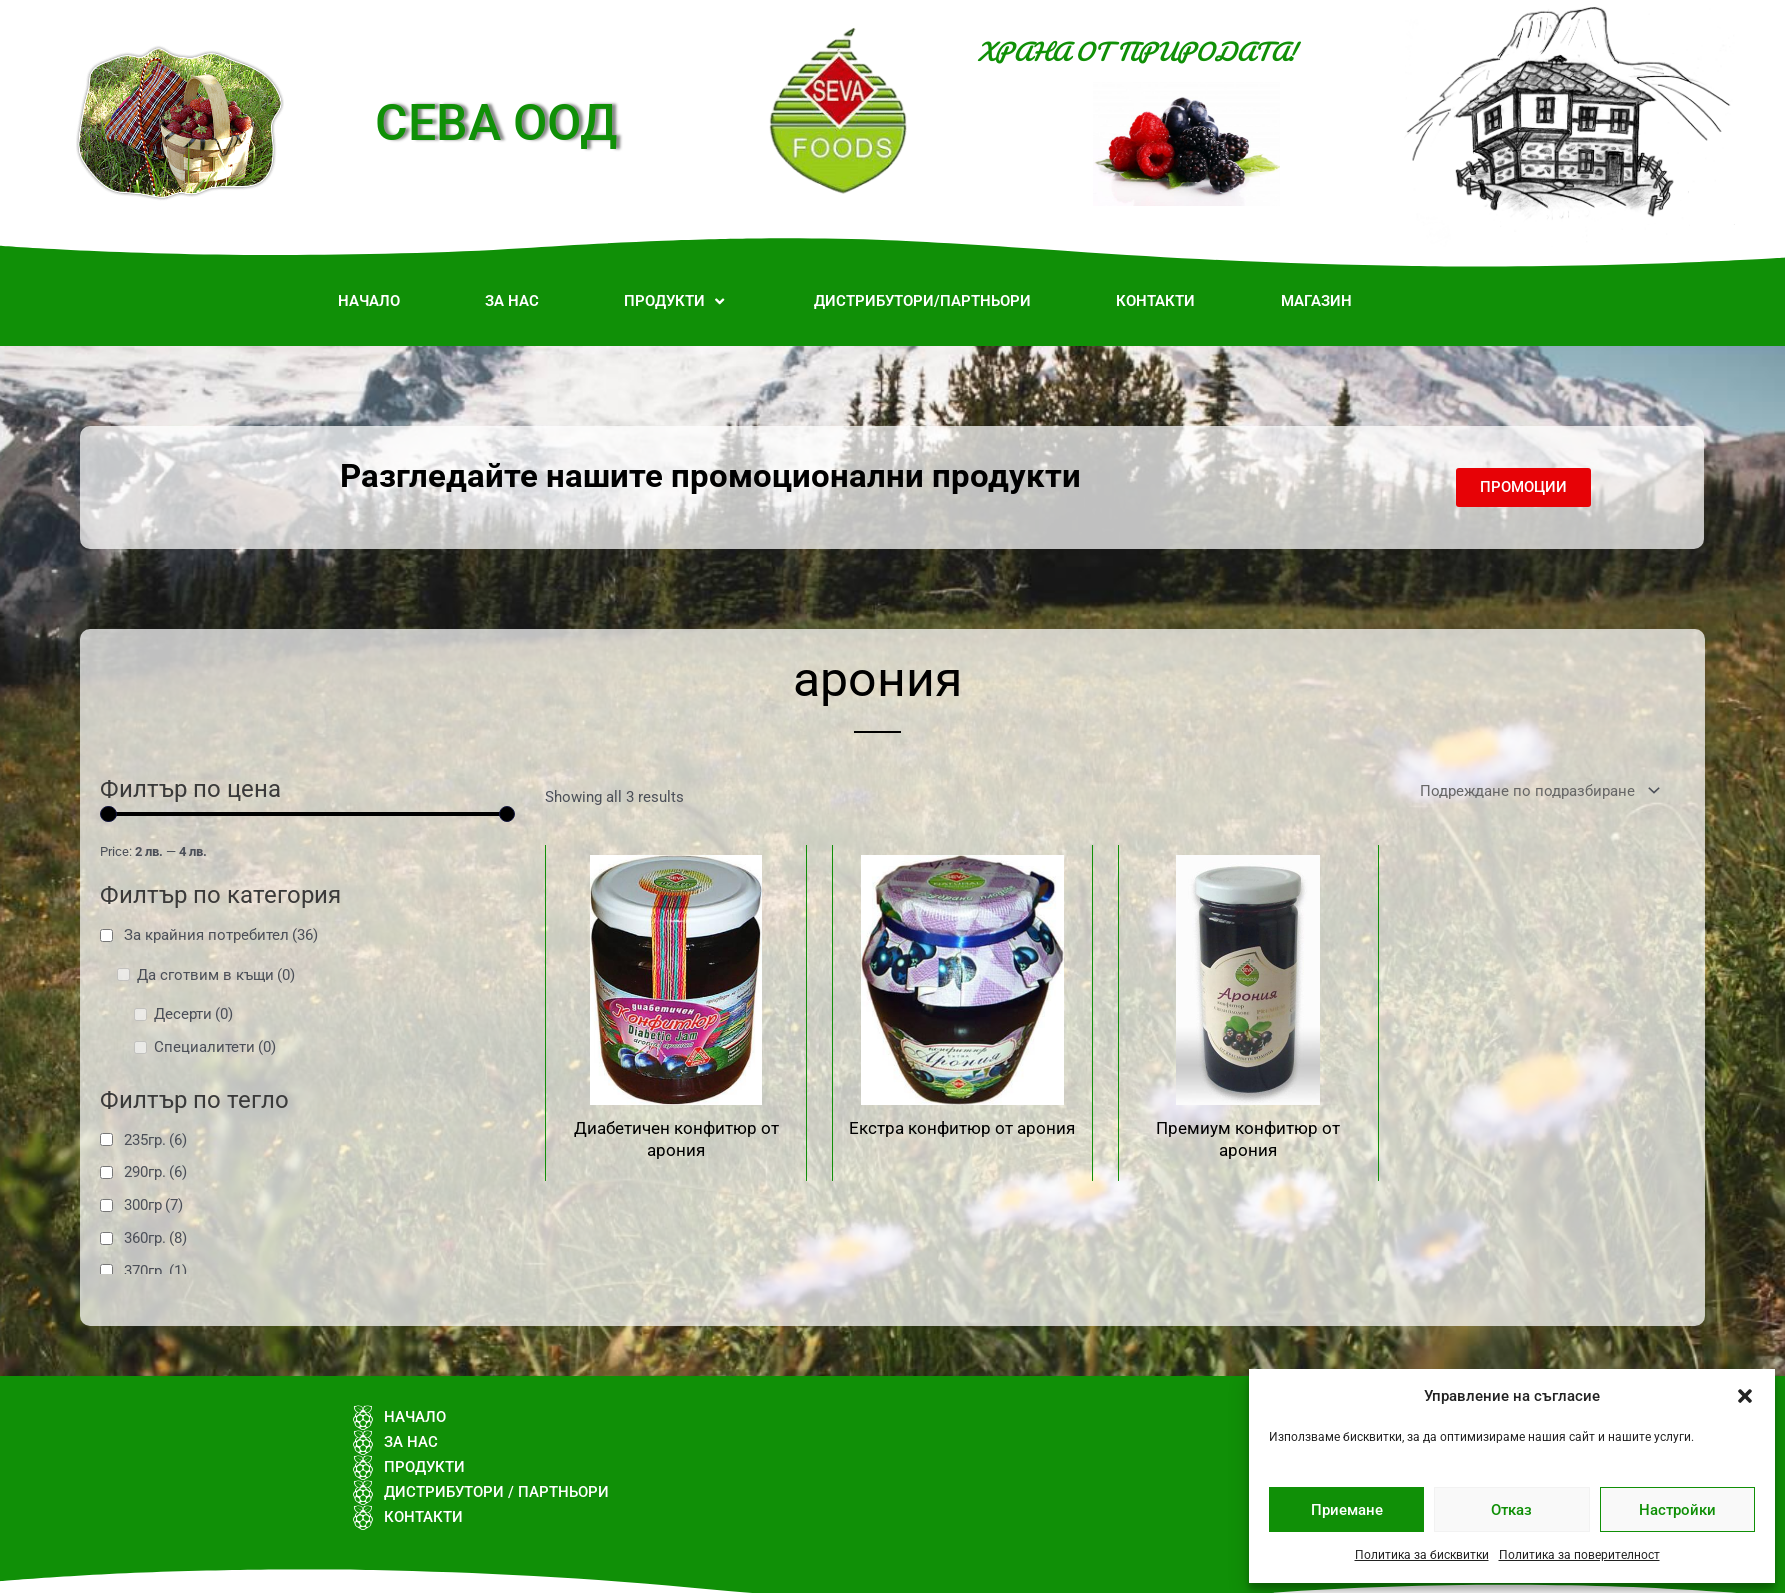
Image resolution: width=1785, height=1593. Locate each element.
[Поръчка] (1536, 791)
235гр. (155, 1140)
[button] (1745, 1396)
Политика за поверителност (1579, 1555)
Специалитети (215, 1047)
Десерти (193, 1014)
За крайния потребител (221, 935)
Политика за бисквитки (1422, 1555)
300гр (153, 1205)
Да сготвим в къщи (216, 975)
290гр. (155, 1172)
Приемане (1347, 1510)
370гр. (155, 1271)
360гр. (155, 1238)
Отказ (1511, 1510)
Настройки (1677, 1510)
